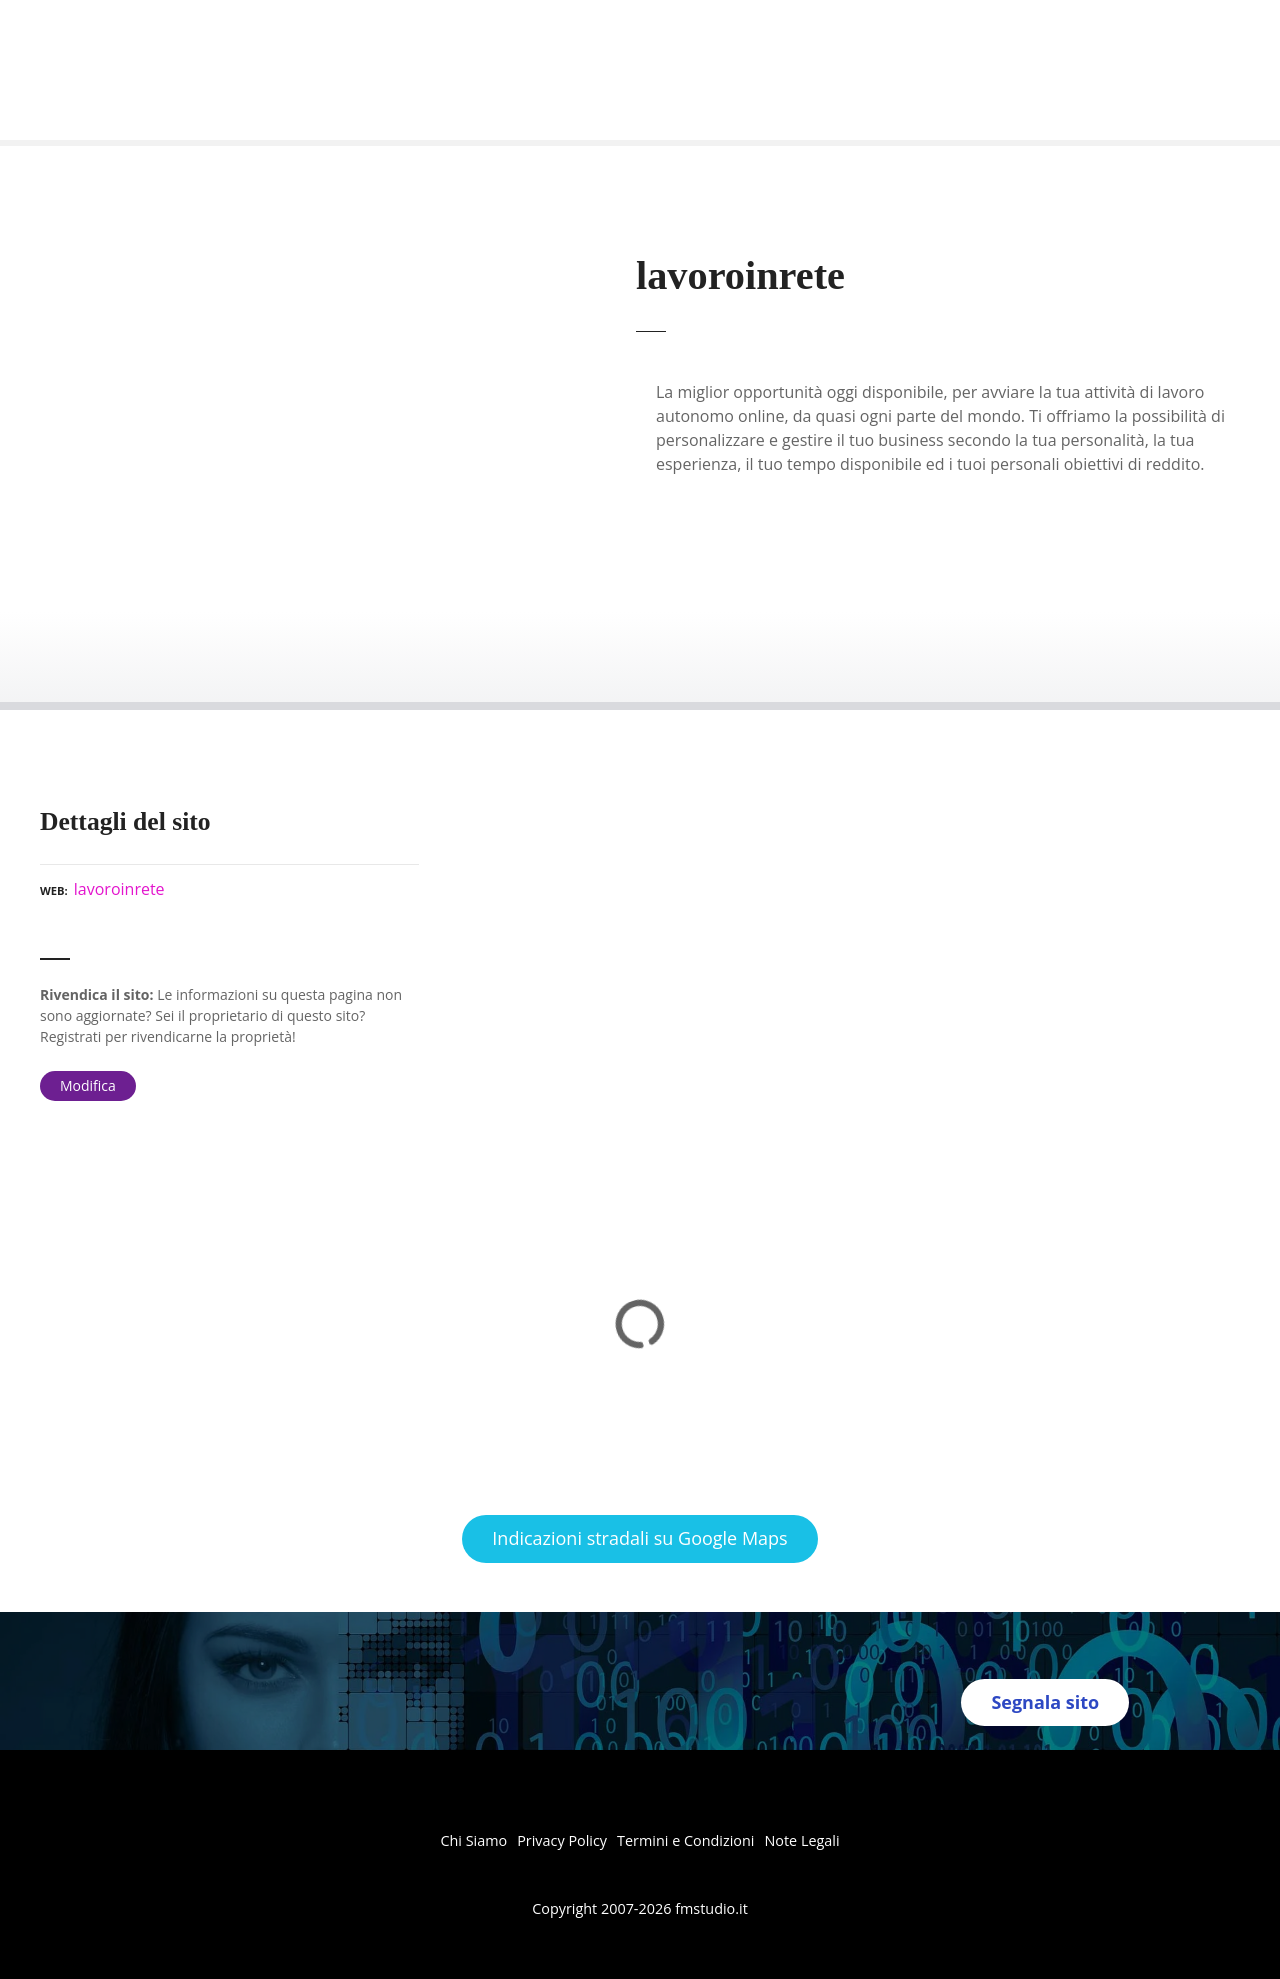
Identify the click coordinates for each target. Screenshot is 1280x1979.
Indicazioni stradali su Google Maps (639, 1538)
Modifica (88, 1085)
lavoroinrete (119, 889)
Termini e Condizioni (685, 1840)
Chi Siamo (473, 1840)
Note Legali (801, 1840)
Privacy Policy (562, 1840)
